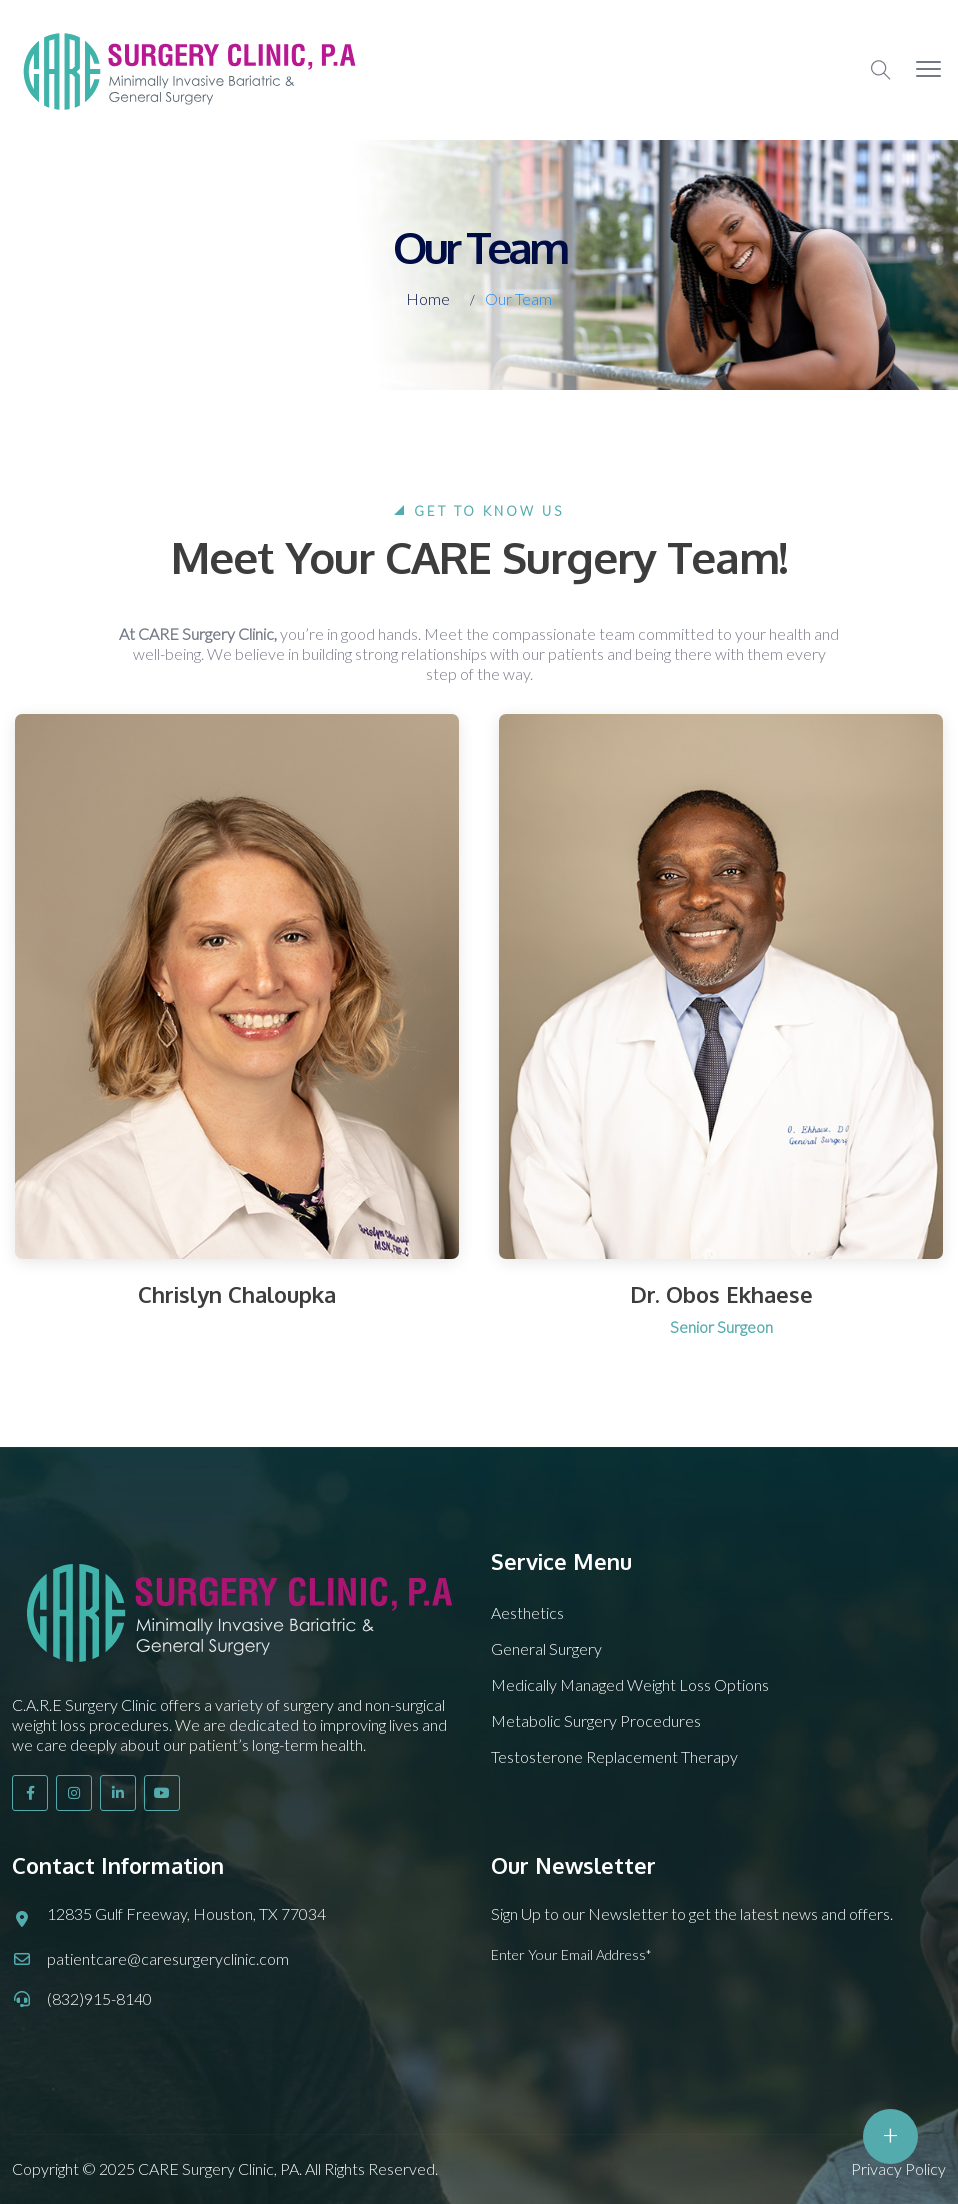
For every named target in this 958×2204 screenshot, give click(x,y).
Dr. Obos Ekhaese (721, 1294)
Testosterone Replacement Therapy (614, 1756)
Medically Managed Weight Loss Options (630, 1684)
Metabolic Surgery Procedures (596, 1720)
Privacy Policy (898, 2168)
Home (428, 298)
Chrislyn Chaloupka (237, 1294)
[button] (928, 70)
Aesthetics (527, 1612)
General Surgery (546, 1648)
